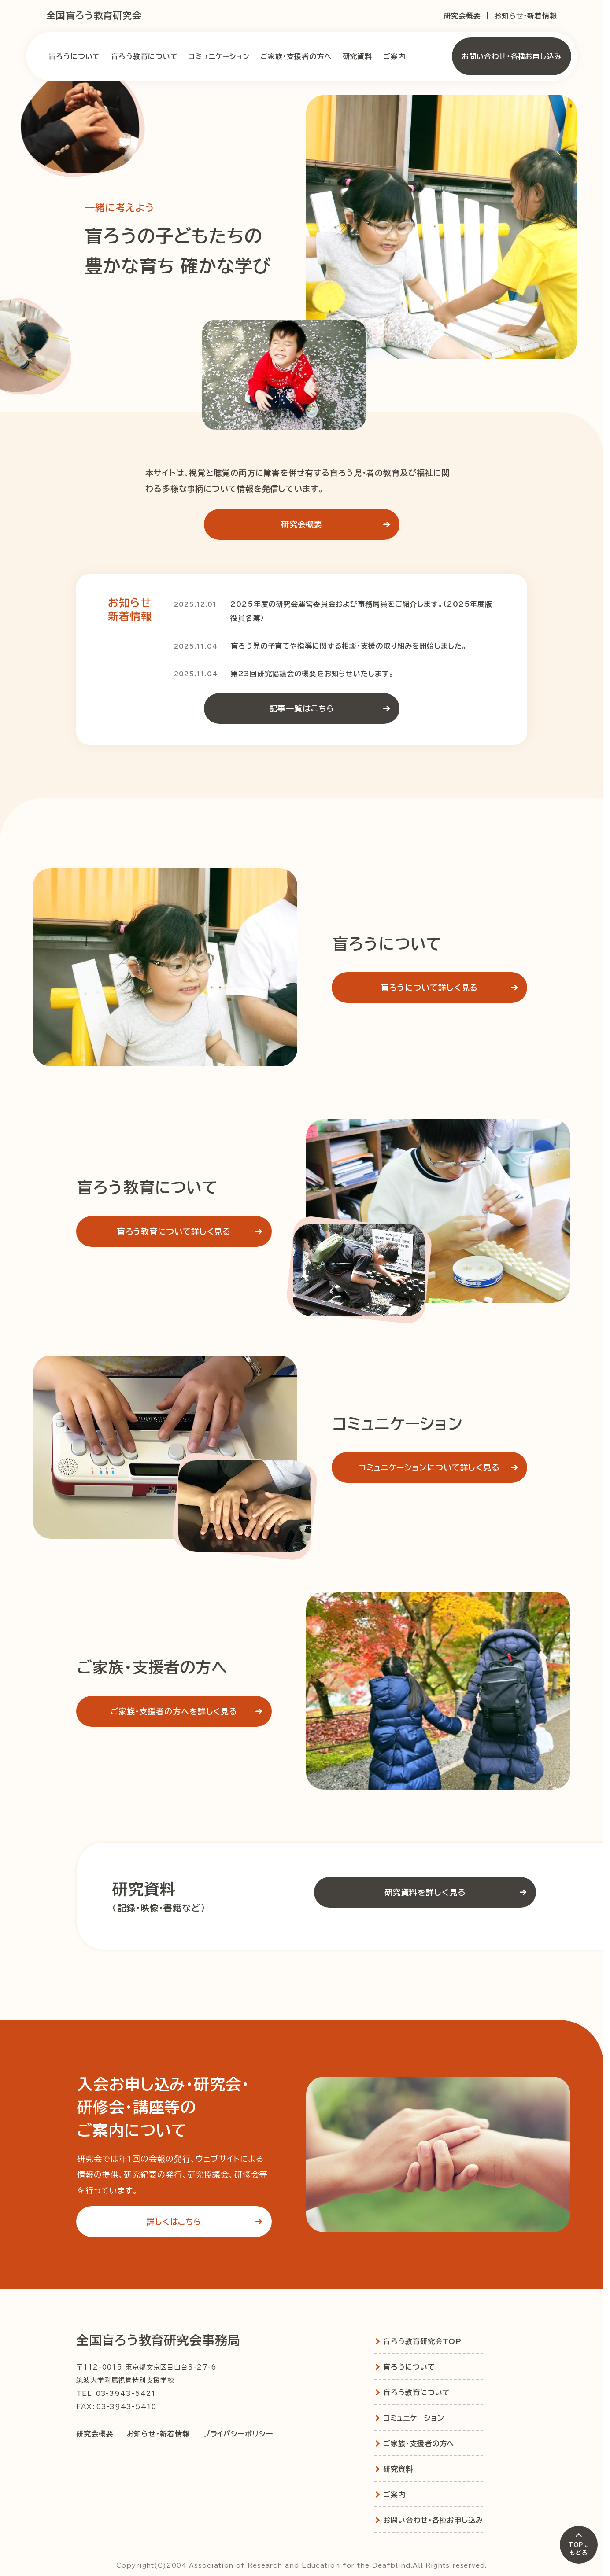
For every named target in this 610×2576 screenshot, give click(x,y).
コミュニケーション (219, 56)
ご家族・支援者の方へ (296, 56)
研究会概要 (462, 15)
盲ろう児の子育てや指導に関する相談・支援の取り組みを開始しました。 (349, 645)
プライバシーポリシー (238, 2433)
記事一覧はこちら (332, 708)
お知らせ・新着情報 (525, 15)
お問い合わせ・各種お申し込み (512, 56)
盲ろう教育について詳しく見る (193, 1231)
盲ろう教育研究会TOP (422, 2341)
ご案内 (394, 56)
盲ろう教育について (144, 56)
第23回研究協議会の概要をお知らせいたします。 (312, 673)
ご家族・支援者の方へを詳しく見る (190, 1711)
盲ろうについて (74, 56)
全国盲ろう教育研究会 (94, 15)
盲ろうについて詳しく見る (452, 987)
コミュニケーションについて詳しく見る (441, 1467)
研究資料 (358, 56)
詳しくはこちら (208, 2221)
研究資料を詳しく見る (458, 1892)
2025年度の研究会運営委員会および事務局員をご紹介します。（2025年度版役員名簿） (361, 611)
